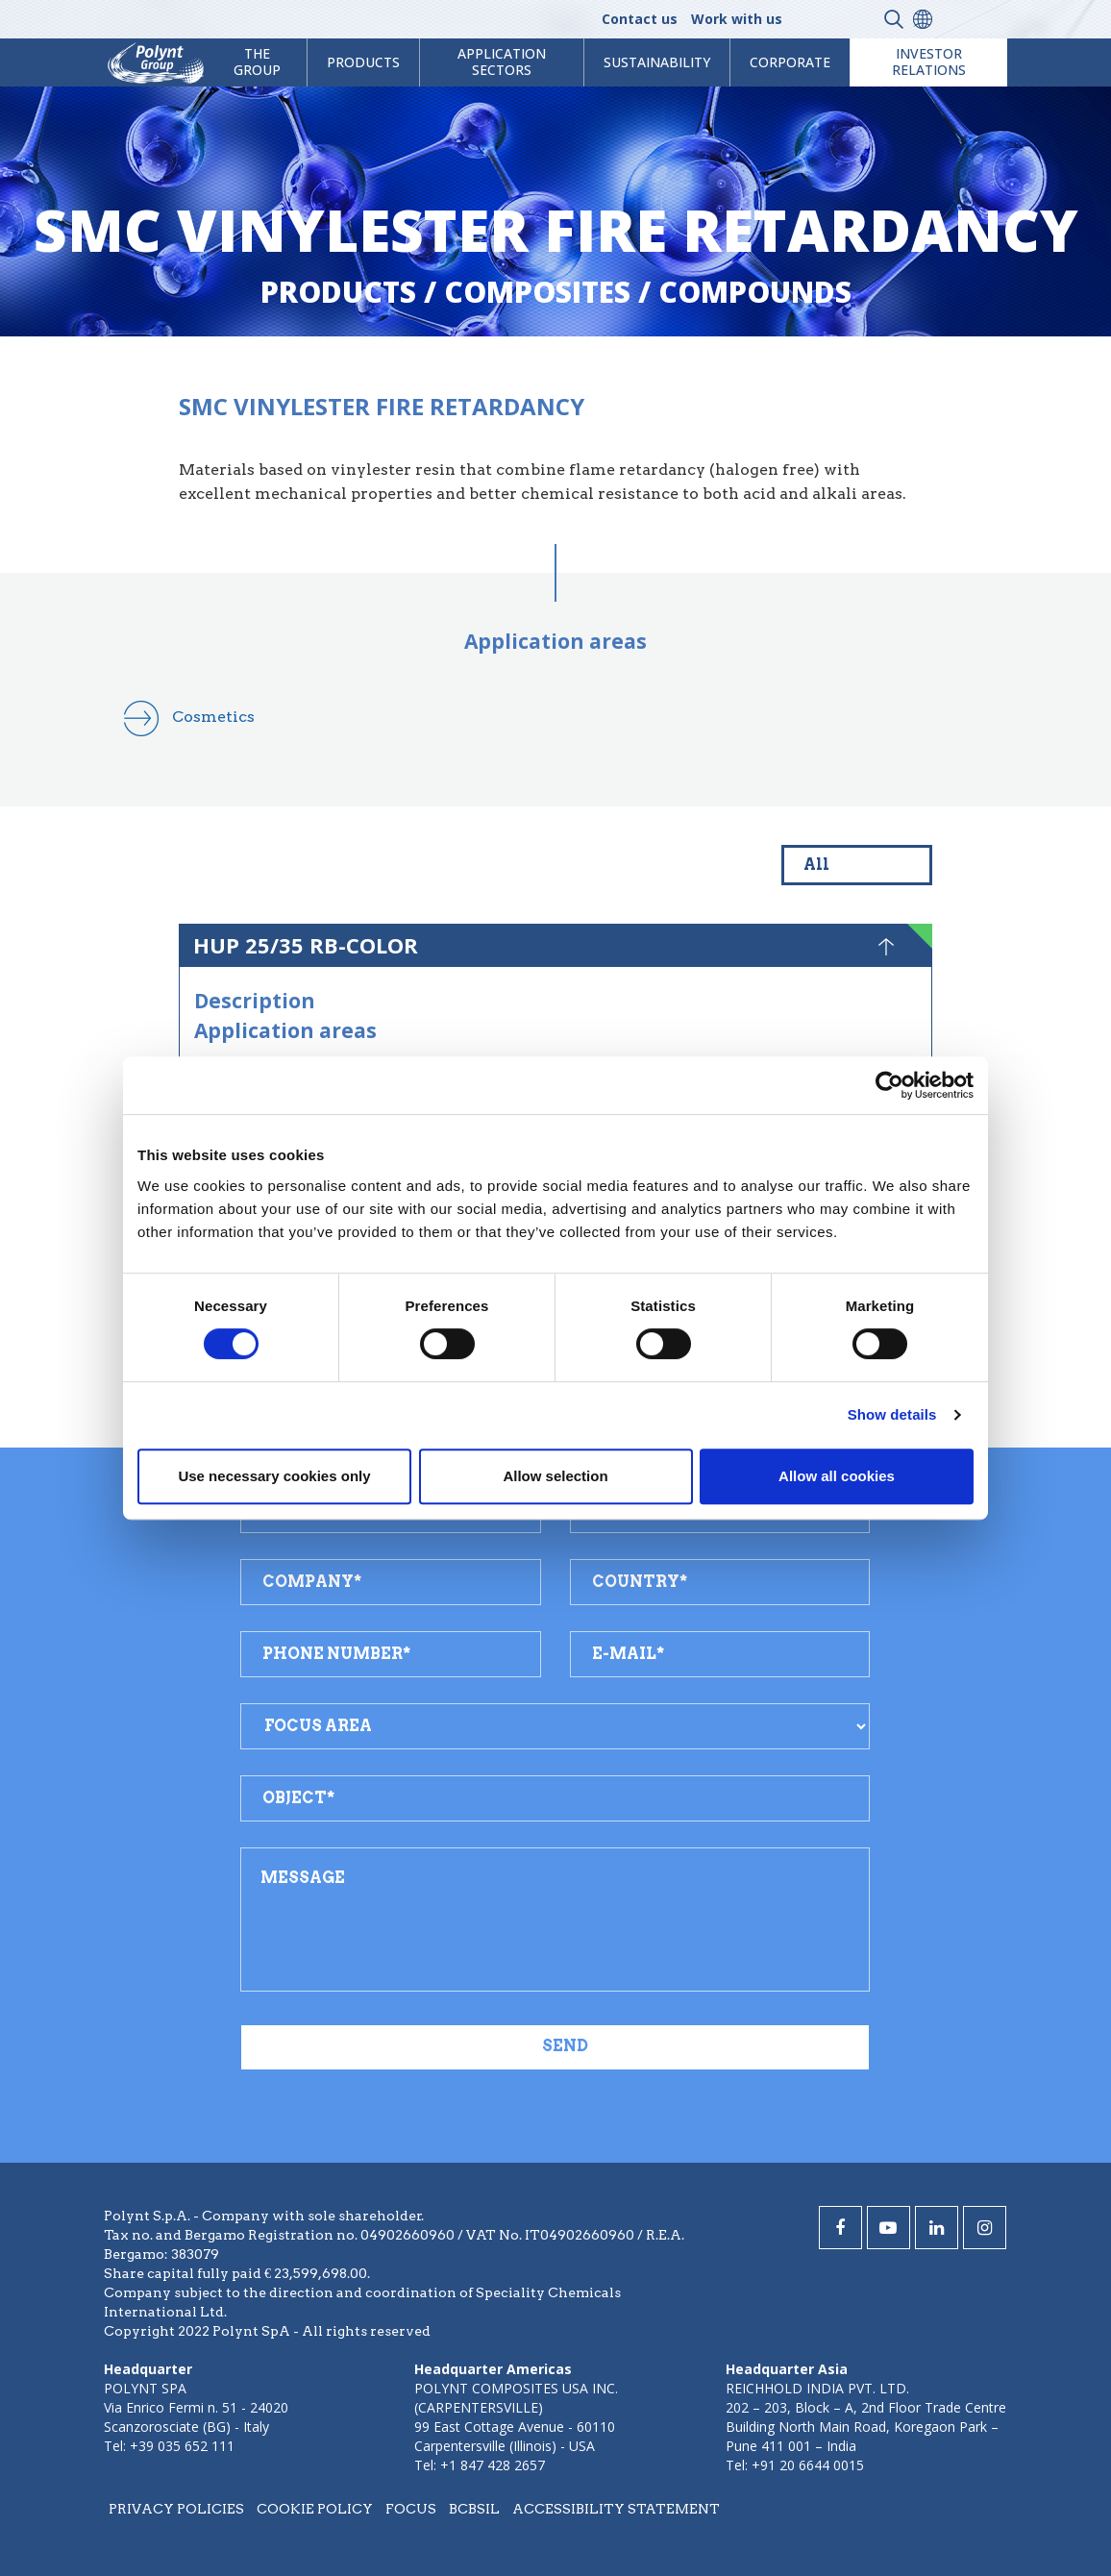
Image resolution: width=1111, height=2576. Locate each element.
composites (537, 291)
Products (338, 291)
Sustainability (657, 62)
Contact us (640, 19)
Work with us (736, 19)
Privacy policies (176, 2508)
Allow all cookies (836, 1476)
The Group (257, 61)
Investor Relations (929, 61)
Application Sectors (501, 61)
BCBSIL (474, 2508)
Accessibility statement (616, 2508)
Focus (410, 2508)
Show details (892, 1414)
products (363, 62)
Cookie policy (315, 2508)
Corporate (790, 62)
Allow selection (555, 1476)
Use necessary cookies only (274, 1476)
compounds (755, 291)
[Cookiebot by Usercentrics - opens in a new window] (889, 1085)
